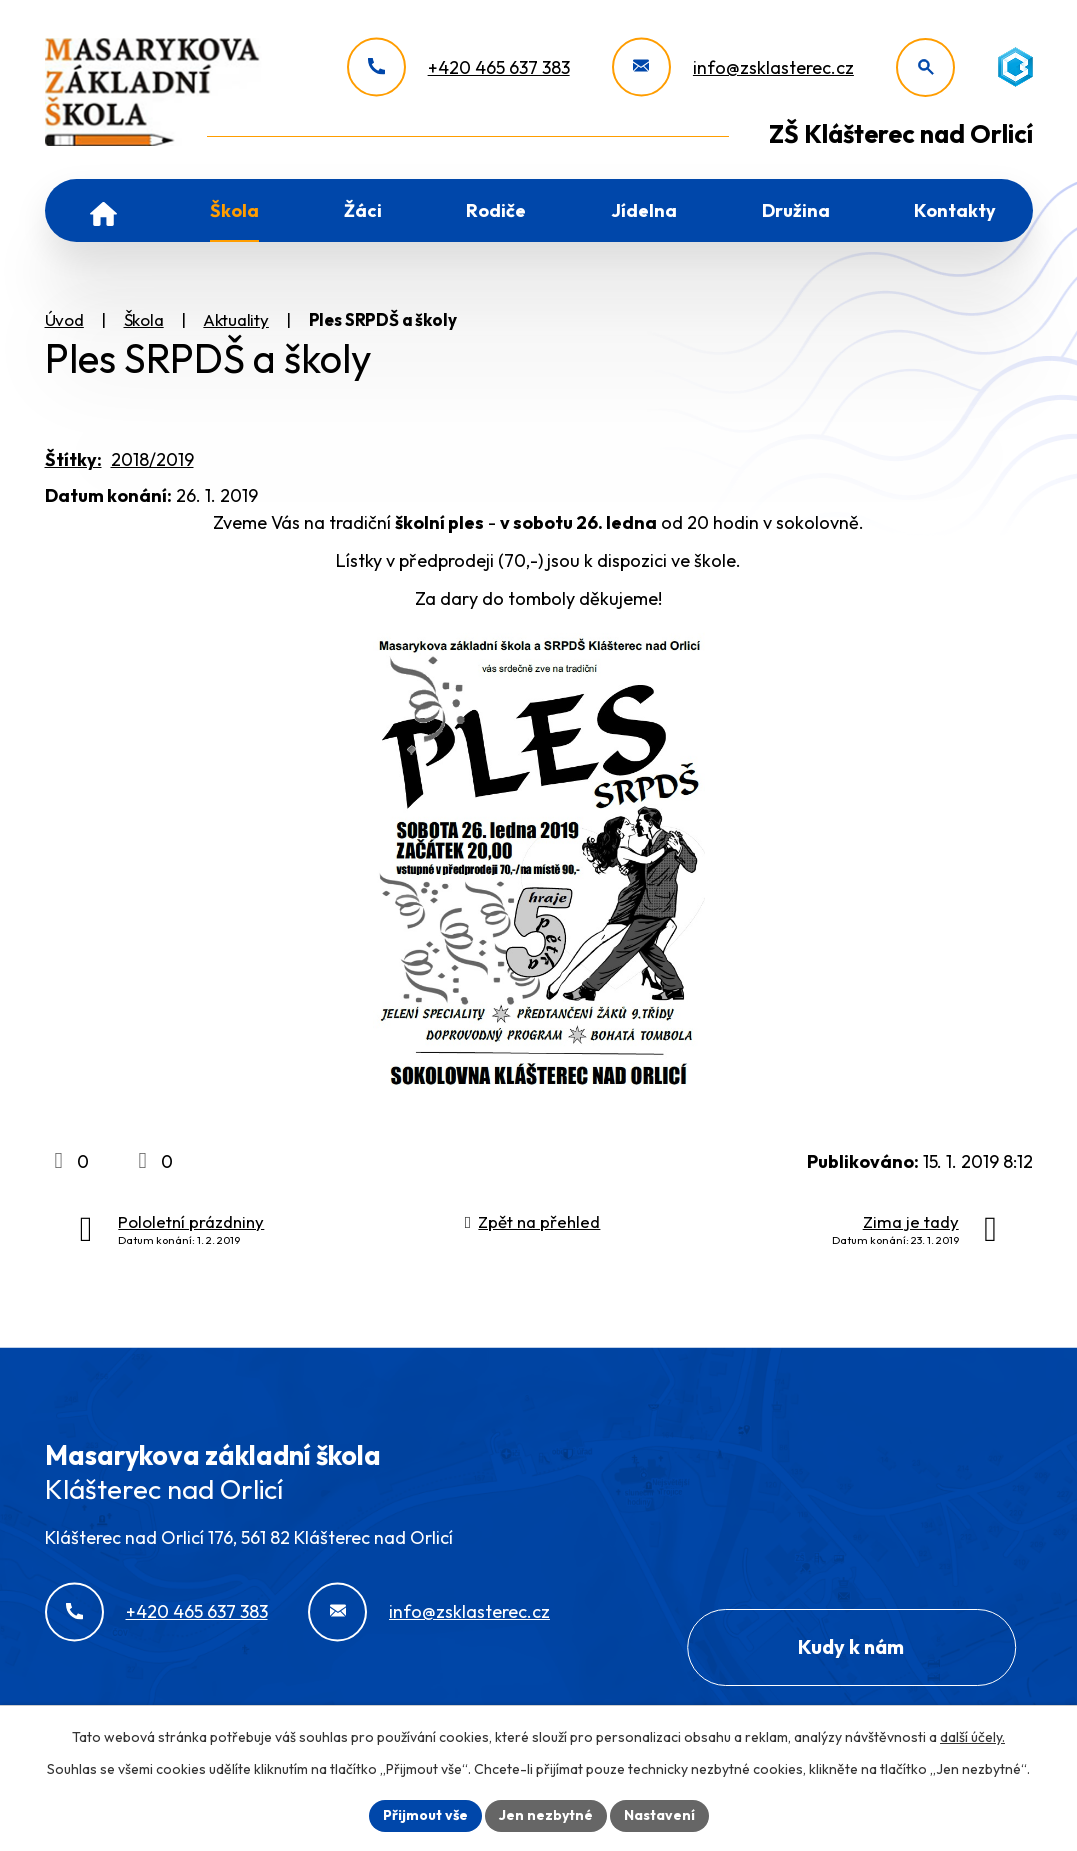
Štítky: (73, 459)
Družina (796, 210)
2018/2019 (152, 459)
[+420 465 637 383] (458, 67)
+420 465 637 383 (197, 1611)
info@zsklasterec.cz (469, 1611)
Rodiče (496, 210)
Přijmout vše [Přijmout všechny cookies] (425, 1815)
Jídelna (644, 210)
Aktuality (235, 319)
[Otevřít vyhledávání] (925, 67)
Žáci (363, 210)
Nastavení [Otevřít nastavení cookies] (659, 1815)
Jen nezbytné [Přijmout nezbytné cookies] (546, 1815)
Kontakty (955, 210)
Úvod (103, 210)
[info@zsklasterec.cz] (733, 67)
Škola (234, 210)
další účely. (972, 1737)
